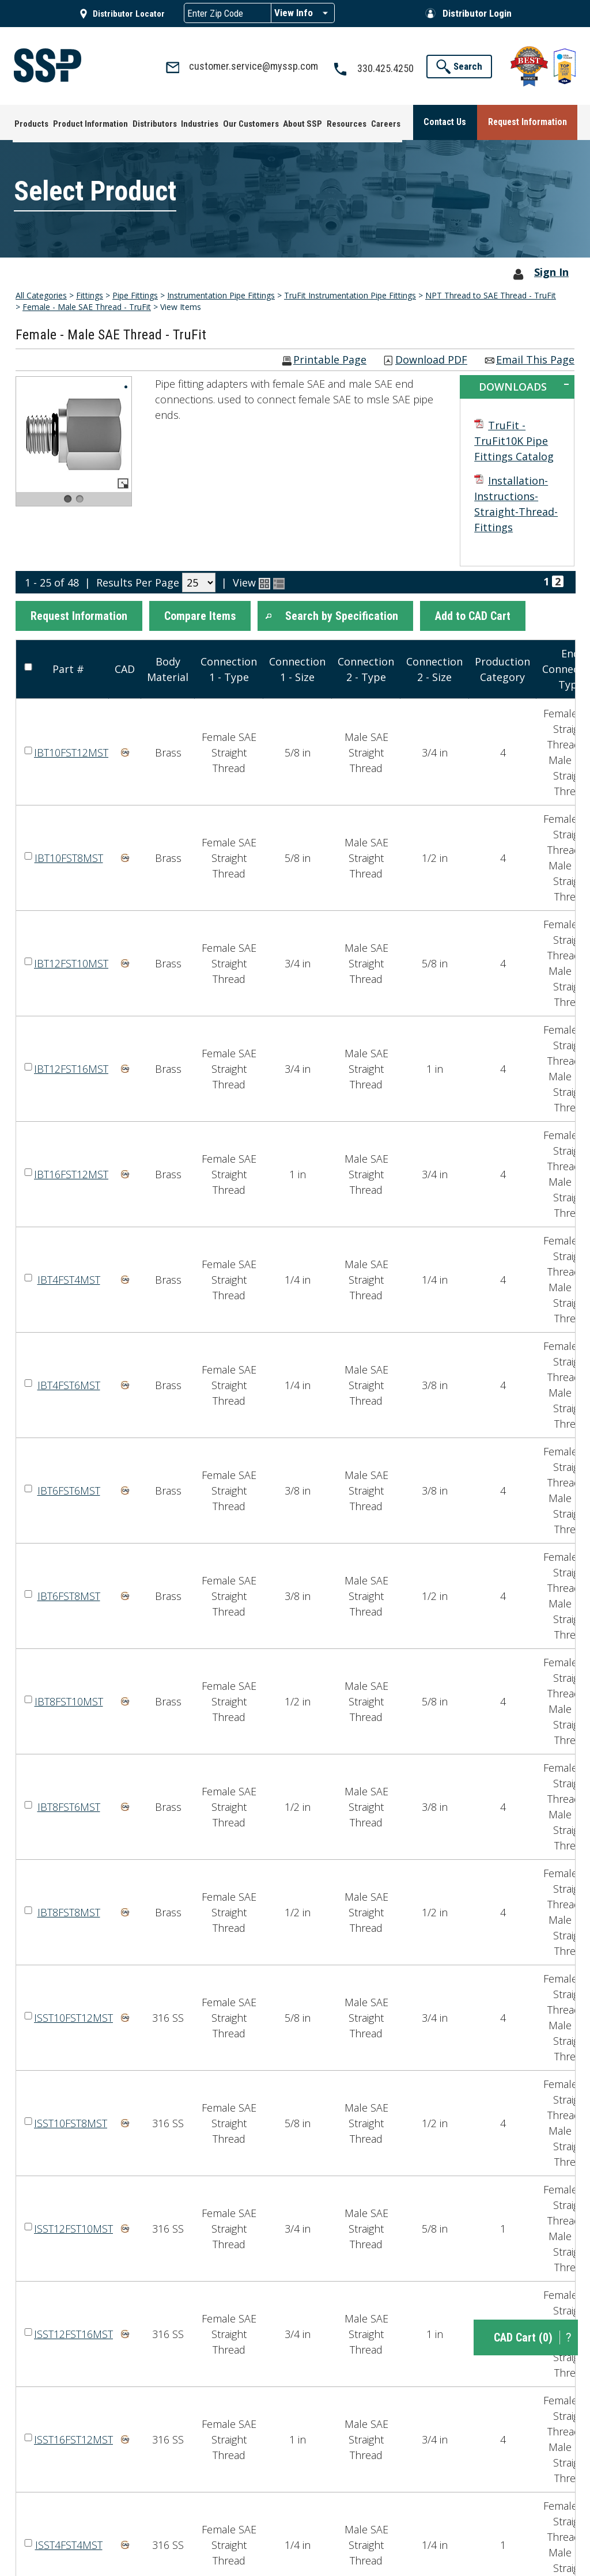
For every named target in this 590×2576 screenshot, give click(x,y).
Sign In (551, 271)
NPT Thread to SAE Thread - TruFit (490, 294)
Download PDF (431, 359)
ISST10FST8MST (70, 2121)
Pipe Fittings (135, 294)
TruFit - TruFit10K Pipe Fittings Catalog (514, 439)
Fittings (89, 294)
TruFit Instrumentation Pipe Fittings (350, 294)
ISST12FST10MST (73, 2227)
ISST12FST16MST (73, 2332)
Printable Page (329, 359)
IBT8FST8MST (68, 1910)
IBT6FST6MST (68, 1489)
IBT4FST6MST (68, 1383)
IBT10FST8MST (69, 856)
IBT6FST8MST (68, 1594)
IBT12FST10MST (71, 962)
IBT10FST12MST (71, 751)
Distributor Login (477, 13)
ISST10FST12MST (73, 2016)
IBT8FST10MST (69, 1700)
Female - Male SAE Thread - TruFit (86, 305)
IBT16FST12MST (71, 1172)
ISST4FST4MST (69, 2543)
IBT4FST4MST (68, 1278)
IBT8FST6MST (68, 1805)
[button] (79, 615)
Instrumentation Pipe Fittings (221, 294)
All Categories (41, 294)
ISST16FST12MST (73, 2438)
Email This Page (535, 359)
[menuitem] (30, 121)
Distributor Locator (129, 14)
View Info (293, 12)
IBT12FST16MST (71, 1067)
